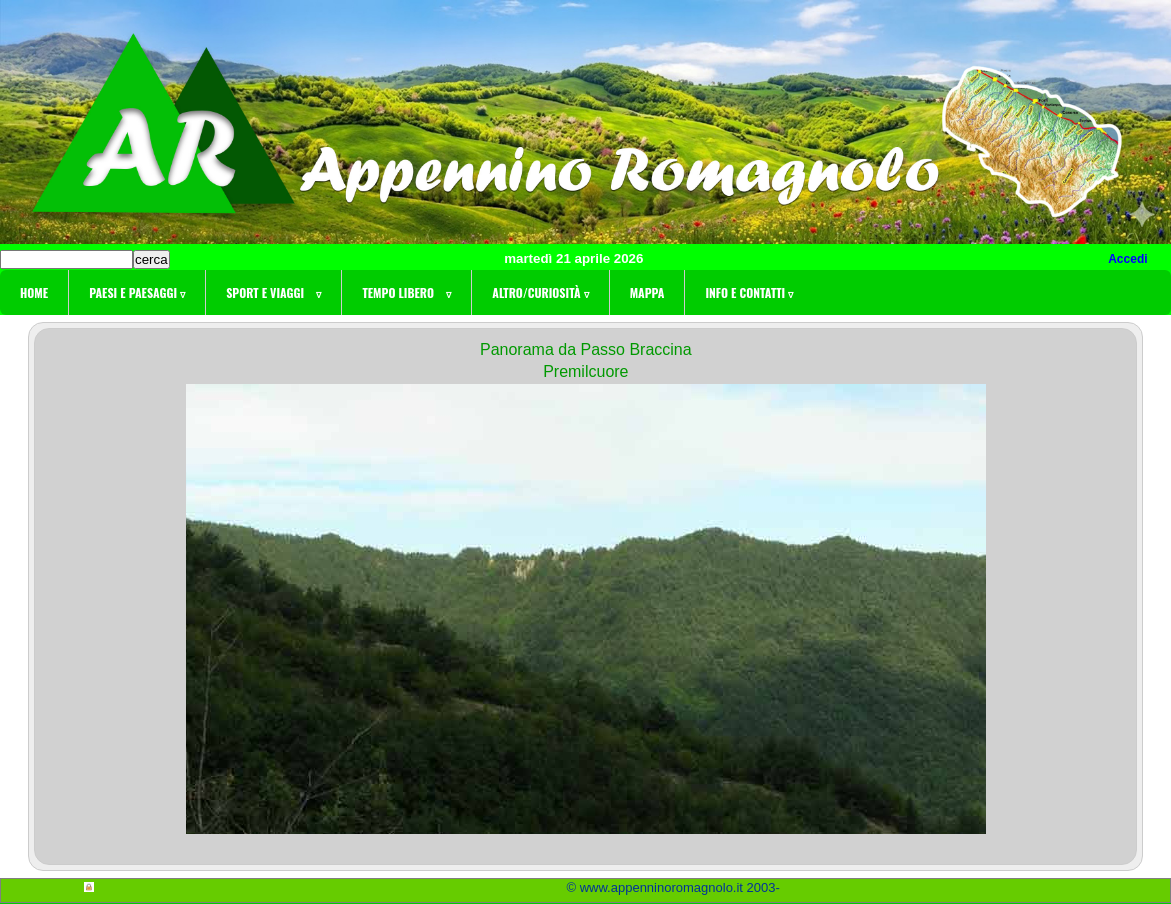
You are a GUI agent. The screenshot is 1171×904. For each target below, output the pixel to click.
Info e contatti (749, 292)
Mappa (647, 292)
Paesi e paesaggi (137, 292)
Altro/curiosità (540, 292)
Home (34, 292)
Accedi (1127, 259)
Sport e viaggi (273, 292)
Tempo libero (406, 292)
